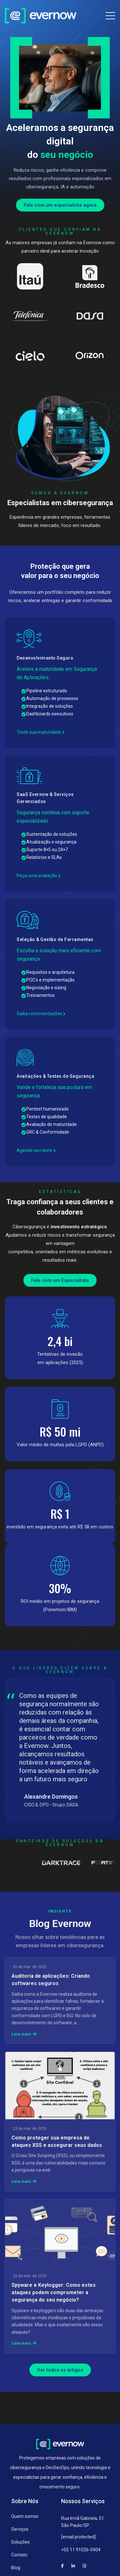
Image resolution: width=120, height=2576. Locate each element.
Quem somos (24, 2516)
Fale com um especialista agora (60, 205)
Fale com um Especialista (60, 1280)
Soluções (20, 2542)
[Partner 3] (78, 1863)
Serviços (19, 2529)
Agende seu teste (36, 1150)
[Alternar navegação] (110, 14)
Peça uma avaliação (39, 875)
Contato (19, 2554)
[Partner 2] (32, 1863)
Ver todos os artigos (60, 2370)
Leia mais (24, 2034)
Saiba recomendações (41, 1013)
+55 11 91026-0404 (80, 2549)
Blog (15, 2567)
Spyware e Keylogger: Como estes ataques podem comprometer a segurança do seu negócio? (54, 2292)
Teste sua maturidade (41, 732)
